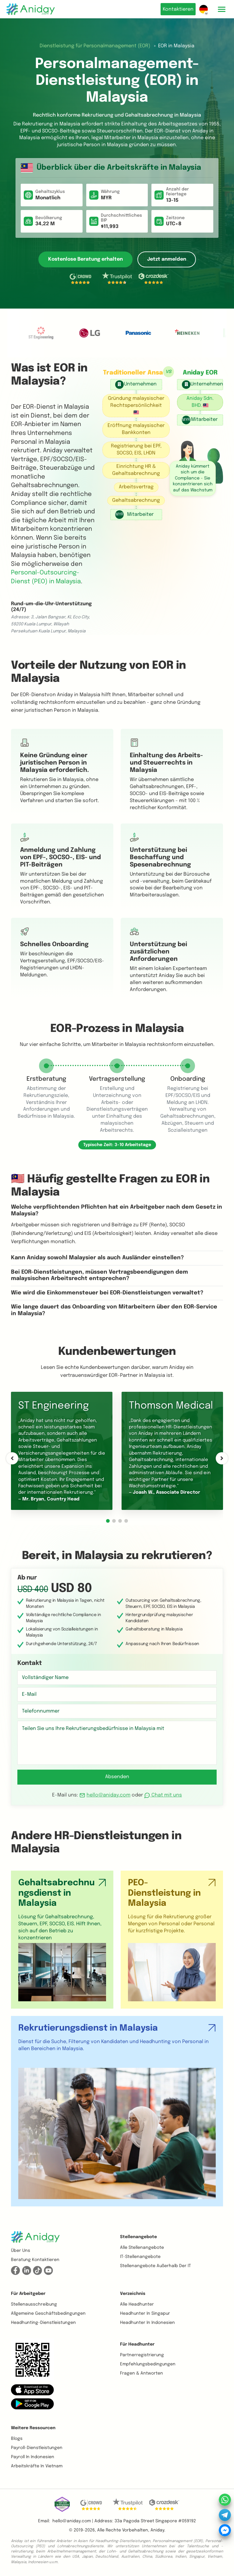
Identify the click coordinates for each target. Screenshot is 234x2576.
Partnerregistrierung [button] (142, 2355)
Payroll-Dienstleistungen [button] (36, 2448)
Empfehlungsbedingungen (148, 2364)
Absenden (117, 1776)
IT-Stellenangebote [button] (140, 2257)
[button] (108, 1521)
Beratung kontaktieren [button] (35, 2260)
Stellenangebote (138, 2237)
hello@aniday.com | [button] (72, 2521)
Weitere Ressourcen (33, 2428)
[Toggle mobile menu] (222, 9)
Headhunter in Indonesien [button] (147, 2323)
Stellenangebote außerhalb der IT (155, 2266)
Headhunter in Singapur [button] (145, 2313)
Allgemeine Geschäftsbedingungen (48, 2313)
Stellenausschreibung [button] (34, 2304)
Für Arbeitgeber (28, 2294)
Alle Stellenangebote (142, 2247)
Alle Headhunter (137, 2304)
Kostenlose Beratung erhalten (85, 259)
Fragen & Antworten (141, 2373)
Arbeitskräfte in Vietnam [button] (36, 2466)
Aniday (157, 2530)
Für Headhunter (137, 2344)
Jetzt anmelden (166, 259)
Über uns (20, 2251)
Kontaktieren (176, 9)
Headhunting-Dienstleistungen (43, 2323)
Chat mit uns (163, 1795)
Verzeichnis (132, 2294)
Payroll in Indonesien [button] (32, 2457)
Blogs (17, 2439)
